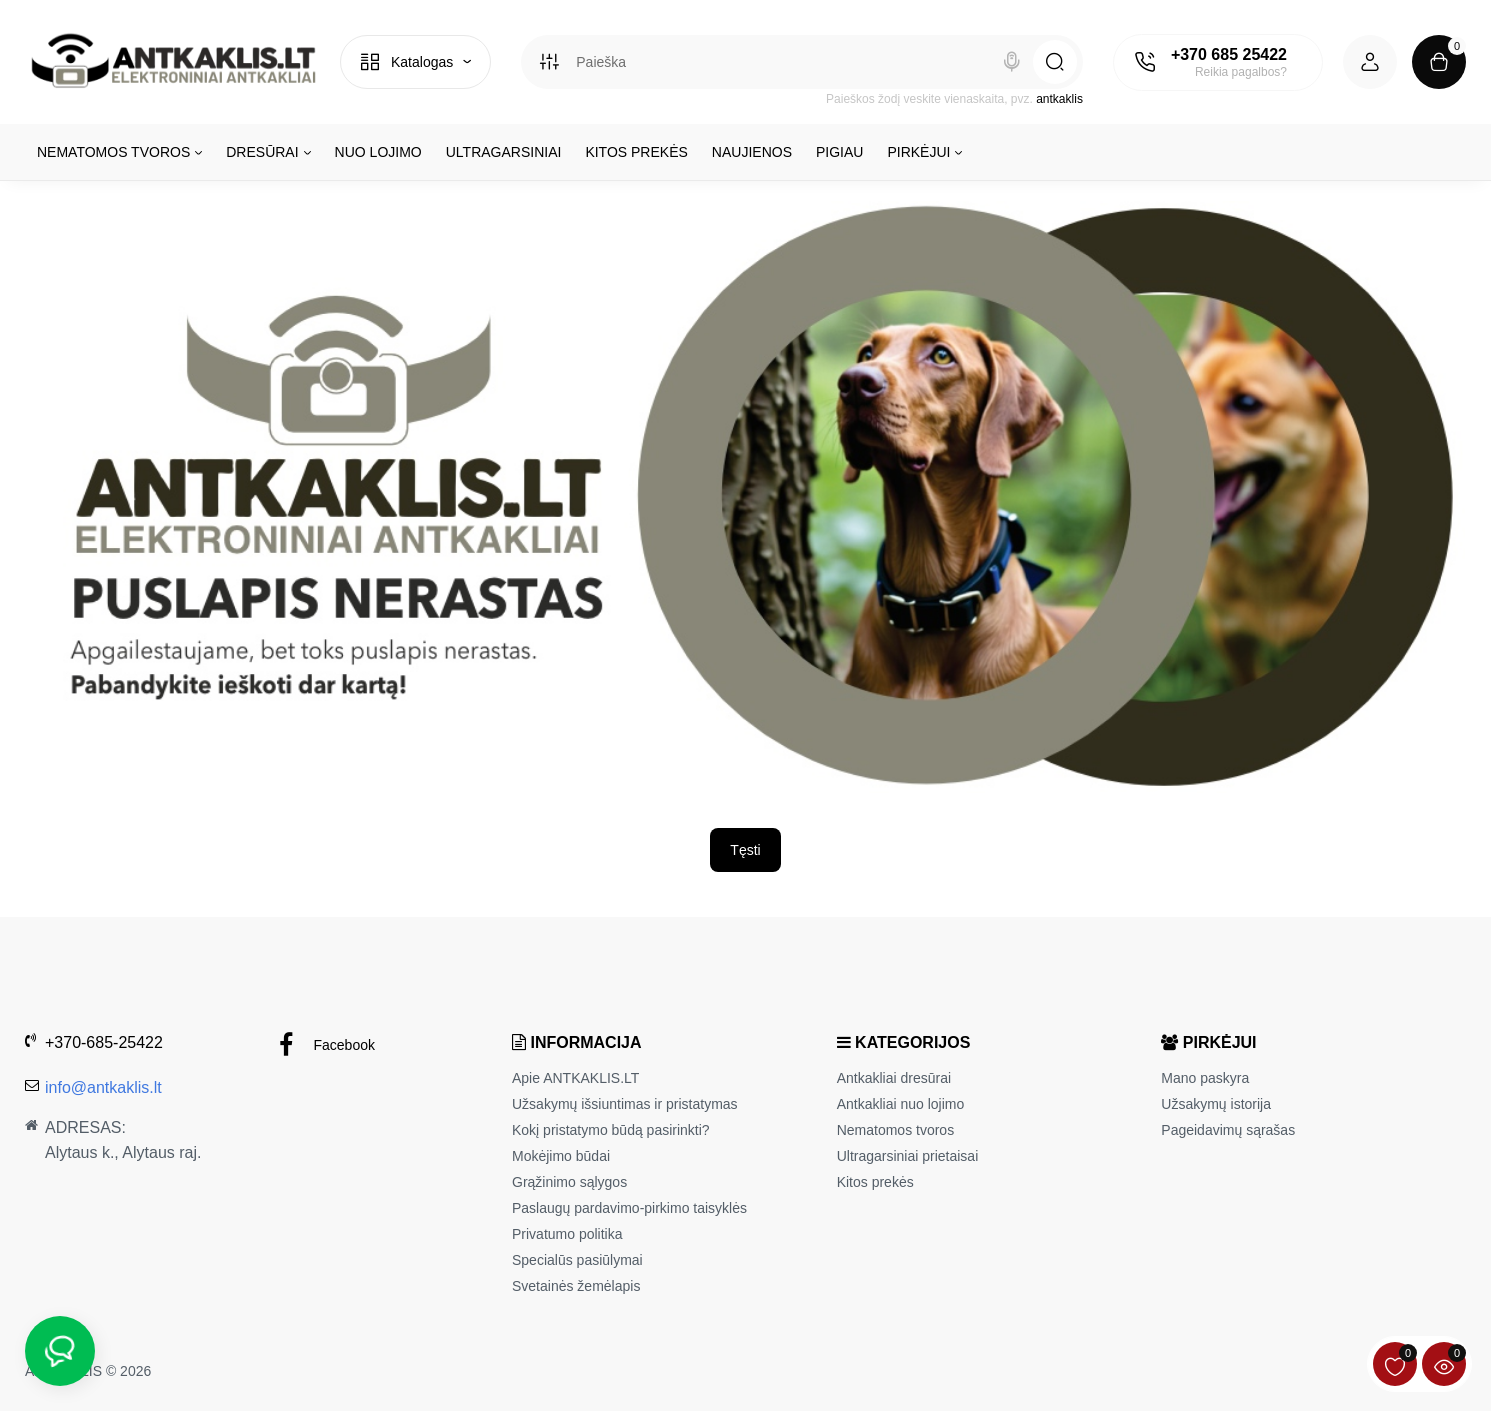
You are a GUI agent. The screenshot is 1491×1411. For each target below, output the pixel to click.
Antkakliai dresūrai (894, 1078)
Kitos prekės (875, 1182)
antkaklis (1059, 99)
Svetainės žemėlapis (576, 1286)
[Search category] (549, 62)
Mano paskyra (1205, 1078)
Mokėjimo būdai (561, 1156)
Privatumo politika (567, 1234)
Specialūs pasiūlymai (577, 1260)
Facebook (324, 1045)
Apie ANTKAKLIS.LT (575, 1078)
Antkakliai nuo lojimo (901, 1104)
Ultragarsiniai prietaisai (908, 1156)
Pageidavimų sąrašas (1228, 1130)
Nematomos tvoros (895, 1130)
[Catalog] (415, 62)
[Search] (1012, 62)
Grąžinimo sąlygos (569, 1182)
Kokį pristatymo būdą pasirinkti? (611, 1130)
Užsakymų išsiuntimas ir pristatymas (625, 1104)
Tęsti (745, 850)
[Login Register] (1370, 62)
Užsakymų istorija (1216, 1104)
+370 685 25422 (1229, 54)
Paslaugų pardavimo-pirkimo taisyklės (629, 1208)
